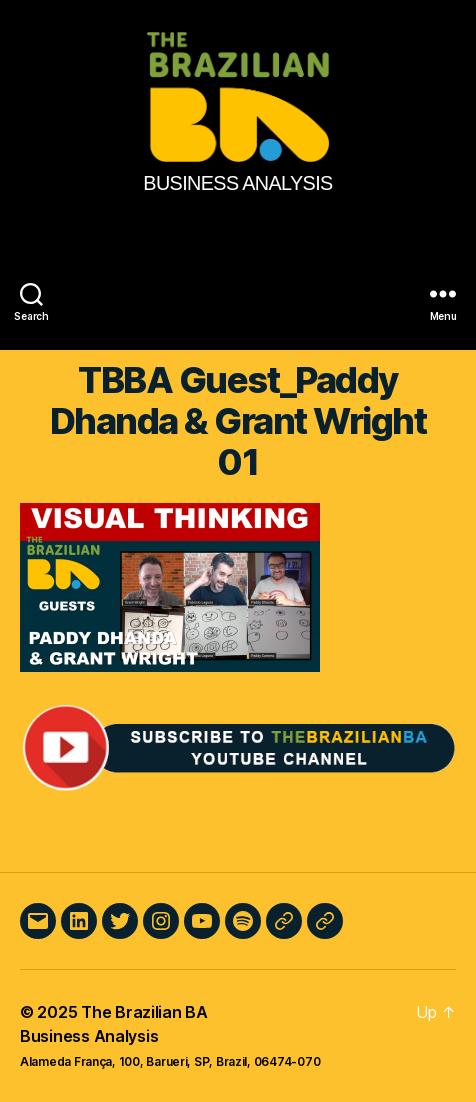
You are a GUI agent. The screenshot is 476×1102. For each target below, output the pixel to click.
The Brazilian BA (144, 1012)
